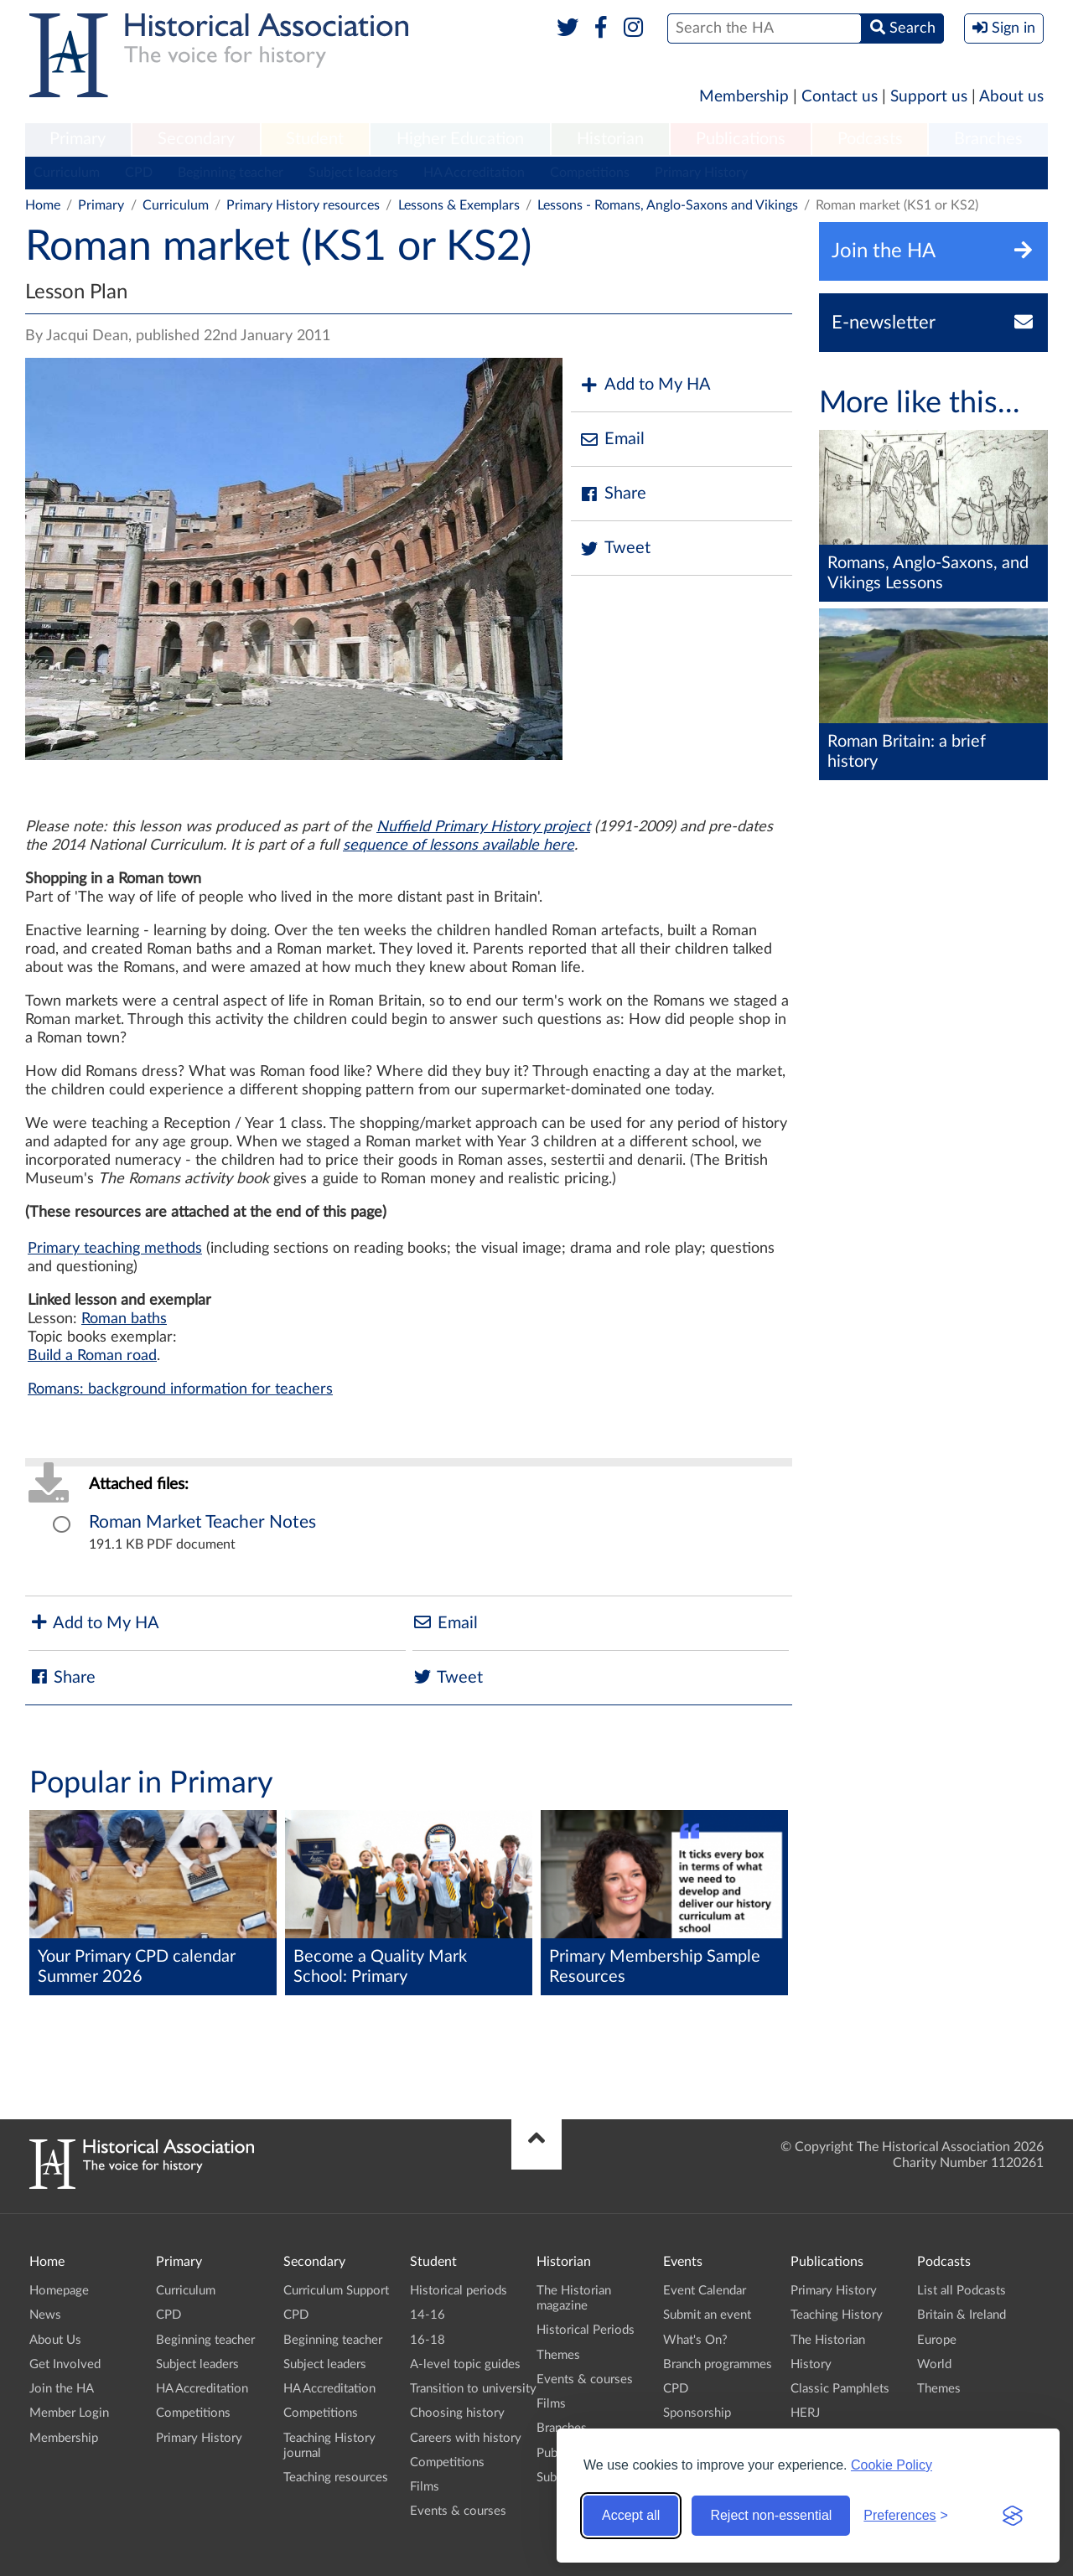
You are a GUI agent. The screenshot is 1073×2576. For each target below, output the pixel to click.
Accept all (631, 2515)
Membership (744, 97)
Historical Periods (585, 2330)
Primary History (701, 172)
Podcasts (870, 139)
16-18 (427, 2340)
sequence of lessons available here (458, 845)
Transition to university (473, 2388)
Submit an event (707, 2315)
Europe (936, 2340)
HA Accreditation (474, 172)
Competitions (590, 172)
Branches (988, 139)
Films (424, 2486)
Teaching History (836, 2315)
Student (315, 139)
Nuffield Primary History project (483, 827)
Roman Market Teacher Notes (202, 1522)
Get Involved (65, 2364)
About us (1011, 97)
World (934, 2364)
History (811, 2364)
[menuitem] (78, 140)
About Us (55, 2340)
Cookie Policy (891, 2465)
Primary (77, 139)
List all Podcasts (961, 2290)
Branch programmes (717, 2364)
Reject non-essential (771, 2515)
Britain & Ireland (961, 2315)
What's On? (695, 2340)
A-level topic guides (465, 2364)
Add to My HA (645, 385)
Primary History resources (303, 205)
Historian (610, 139)
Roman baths (124, 1319)
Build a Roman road (92, 1355)
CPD (139, 172)
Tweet (615, 548)
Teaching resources (335, 2477)
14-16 (427, 2315)
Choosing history (457, 2413)
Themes (558, 2355)
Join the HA (61, 2388)
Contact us (839, 97)
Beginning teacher (230, 172)
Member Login (69, 2413)
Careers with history (465, 2438)
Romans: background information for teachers (180, 1389)
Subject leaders (353, 172)
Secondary (196, 139)
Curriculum (67, 172)
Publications (740, 139)
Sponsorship (697, 2413)
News (45, 2315)
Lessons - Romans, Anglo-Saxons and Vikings (667, 205)
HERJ (805, 2413)
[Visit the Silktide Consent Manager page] (1013, 2516)
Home (42, 205)
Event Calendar (704, 2290)
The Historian (827, 2340)
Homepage (59, 2290)
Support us (928, 97)
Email (612, 439)
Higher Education (460, 139)
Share (612, 494)
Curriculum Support (336, 2290)
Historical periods (458, 2290)
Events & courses (458, 2511)
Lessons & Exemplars (459, 205)
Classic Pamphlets (839, 2388)
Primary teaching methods (115, 1248)
